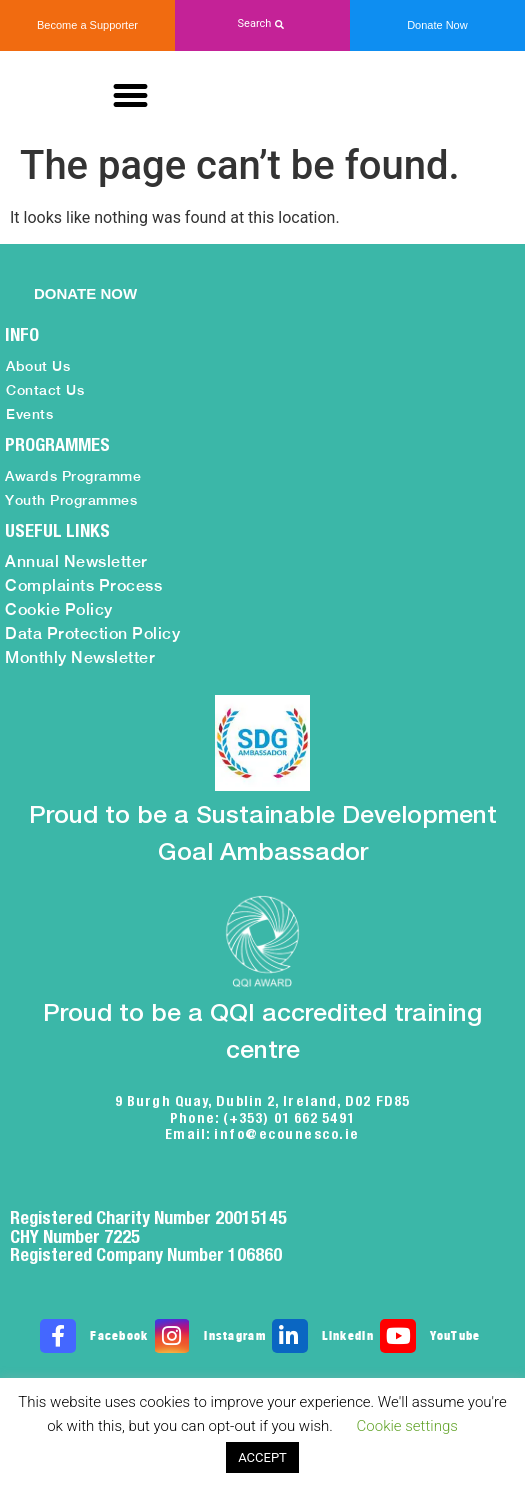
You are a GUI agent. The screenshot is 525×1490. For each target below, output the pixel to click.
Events (29, 414)
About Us (38, 366)
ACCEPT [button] (262, 1457)
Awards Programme (73, 476)
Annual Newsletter (76, 561)
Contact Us (45, 390)
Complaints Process (83, 585)
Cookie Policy (59, 609)
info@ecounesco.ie (287, 1134)
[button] (262, 24)
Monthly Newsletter (80, 657)
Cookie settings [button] (407, 1426)
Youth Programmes (71, 500)
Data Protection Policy (92, 633)
